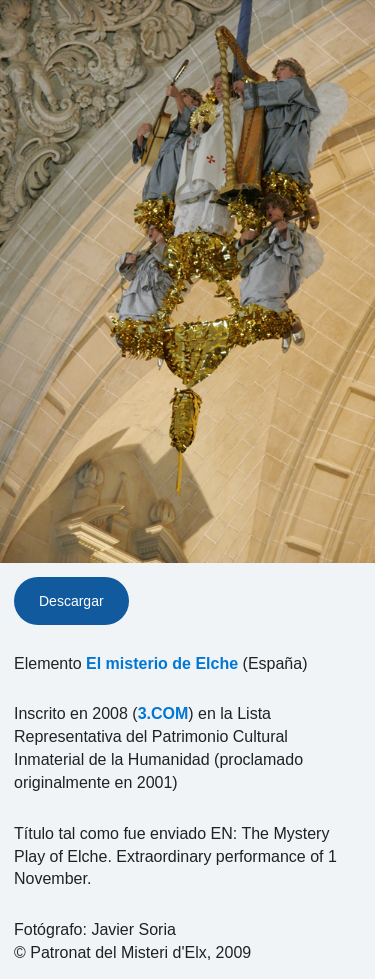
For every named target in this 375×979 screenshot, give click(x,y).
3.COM (163, 713)
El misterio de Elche (162, 663)
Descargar (71, 601)
